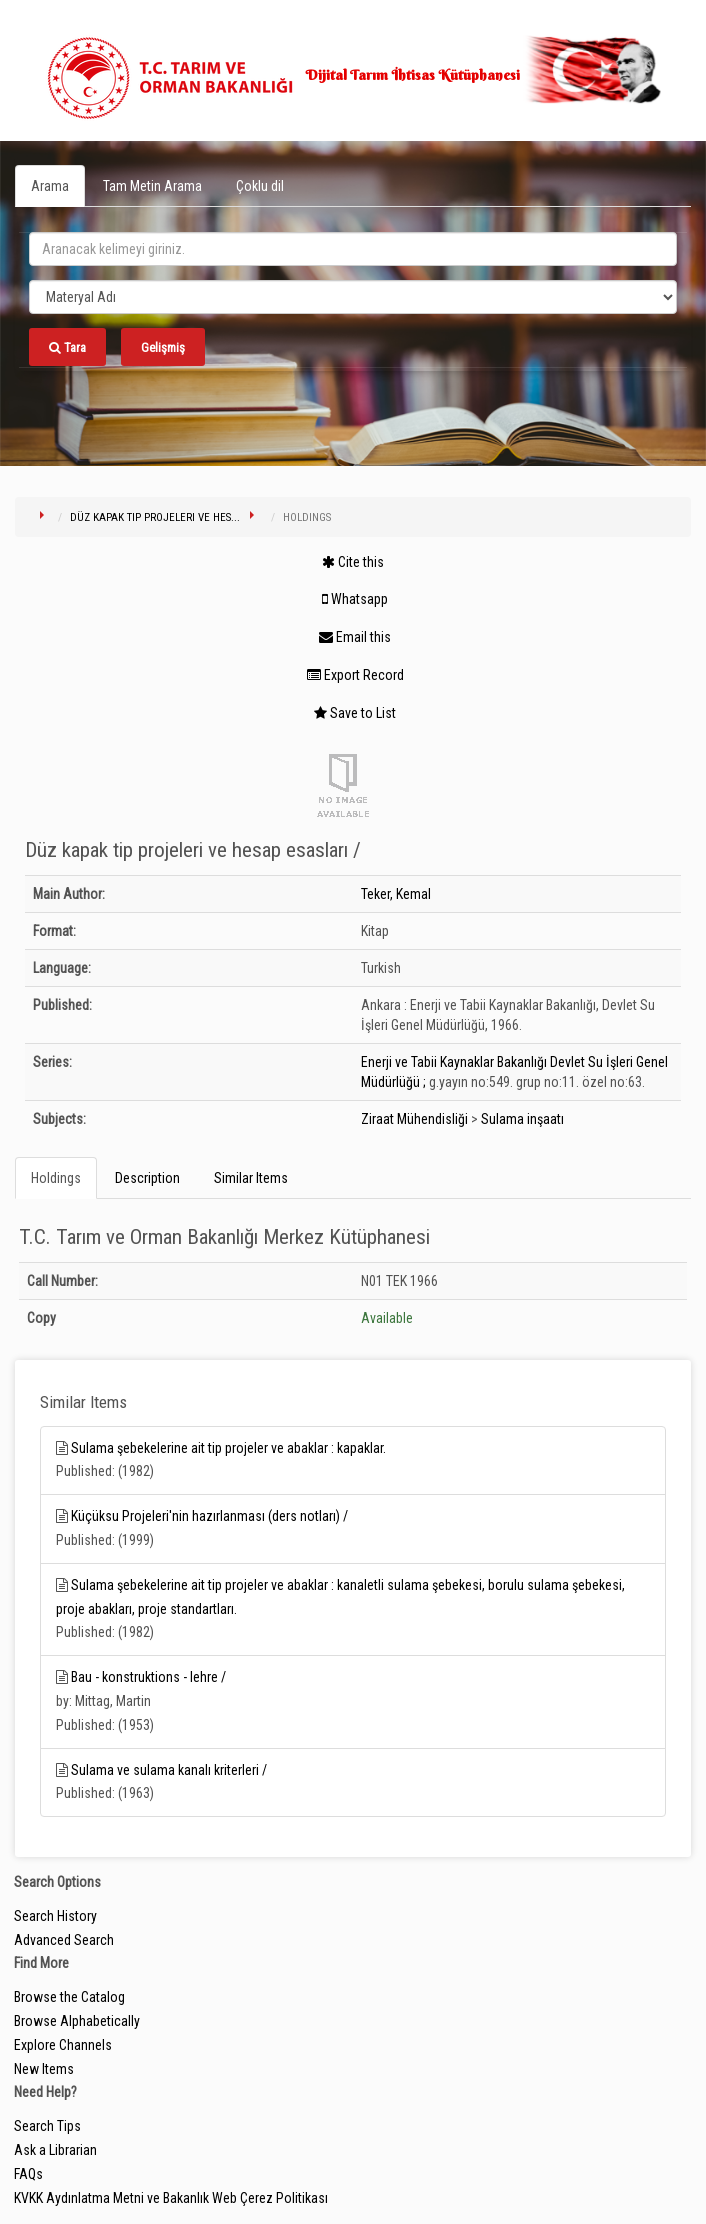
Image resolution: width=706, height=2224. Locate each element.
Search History (55, 1916)
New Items (44, 2069)
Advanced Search (64, 1940)
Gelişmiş (163, 347)
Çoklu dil (260, 186)
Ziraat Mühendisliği (414, 1119)
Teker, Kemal (396, 894)
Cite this (353, 562)
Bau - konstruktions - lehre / (148, 1677)
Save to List (355, 713)
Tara (67, 347)
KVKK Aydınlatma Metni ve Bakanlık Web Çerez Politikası (171, 2198)
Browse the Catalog (69, 1997)
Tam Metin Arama (152, 186)
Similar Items (251, 1178)
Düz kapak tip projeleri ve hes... (155, 517)
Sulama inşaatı (522, 1119)
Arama (50, 186)
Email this (355, 637)
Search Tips (47, 2126)
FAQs (28, 2174)
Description (147, 1178)
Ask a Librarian (55, 2150)
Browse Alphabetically (77, 2021)
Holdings (56, 1178)
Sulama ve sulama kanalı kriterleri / (169, 1770)
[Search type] (353, 297)
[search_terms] (353, 249)
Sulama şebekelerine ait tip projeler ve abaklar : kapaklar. (228, 1448)
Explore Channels (63, 2045)
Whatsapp (355, 599)
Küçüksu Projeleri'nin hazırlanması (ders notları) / (209, 1516)
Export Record (355, 675)
